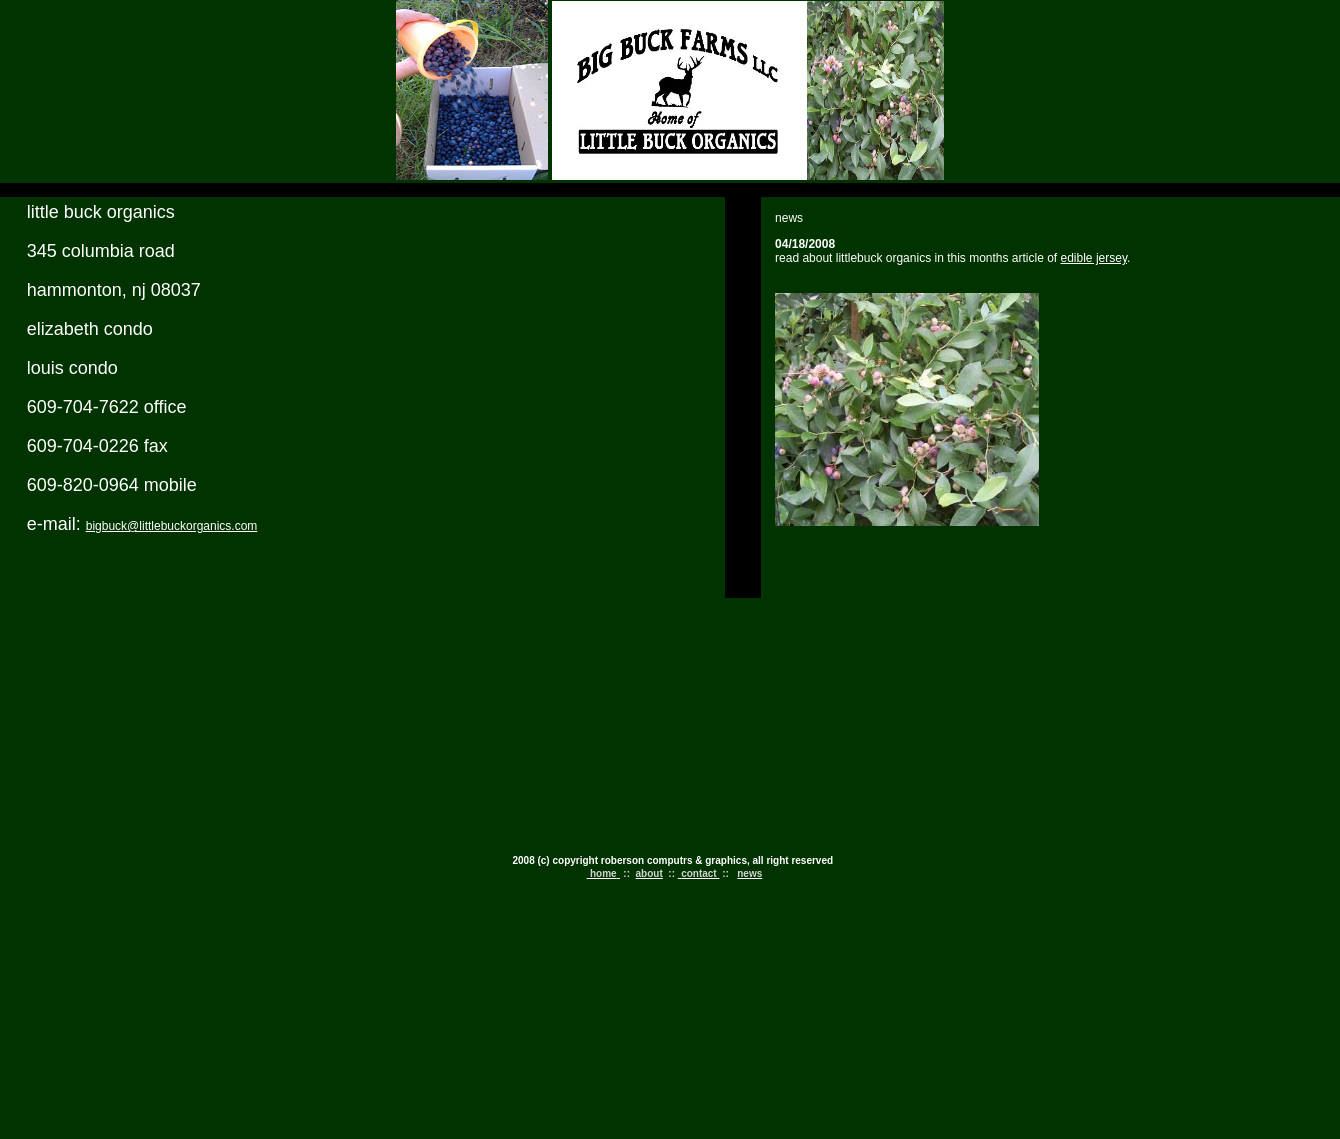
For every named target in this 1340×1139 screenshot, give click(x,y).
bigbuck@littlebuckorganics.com (172, 526)
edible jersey (1094, 258)
